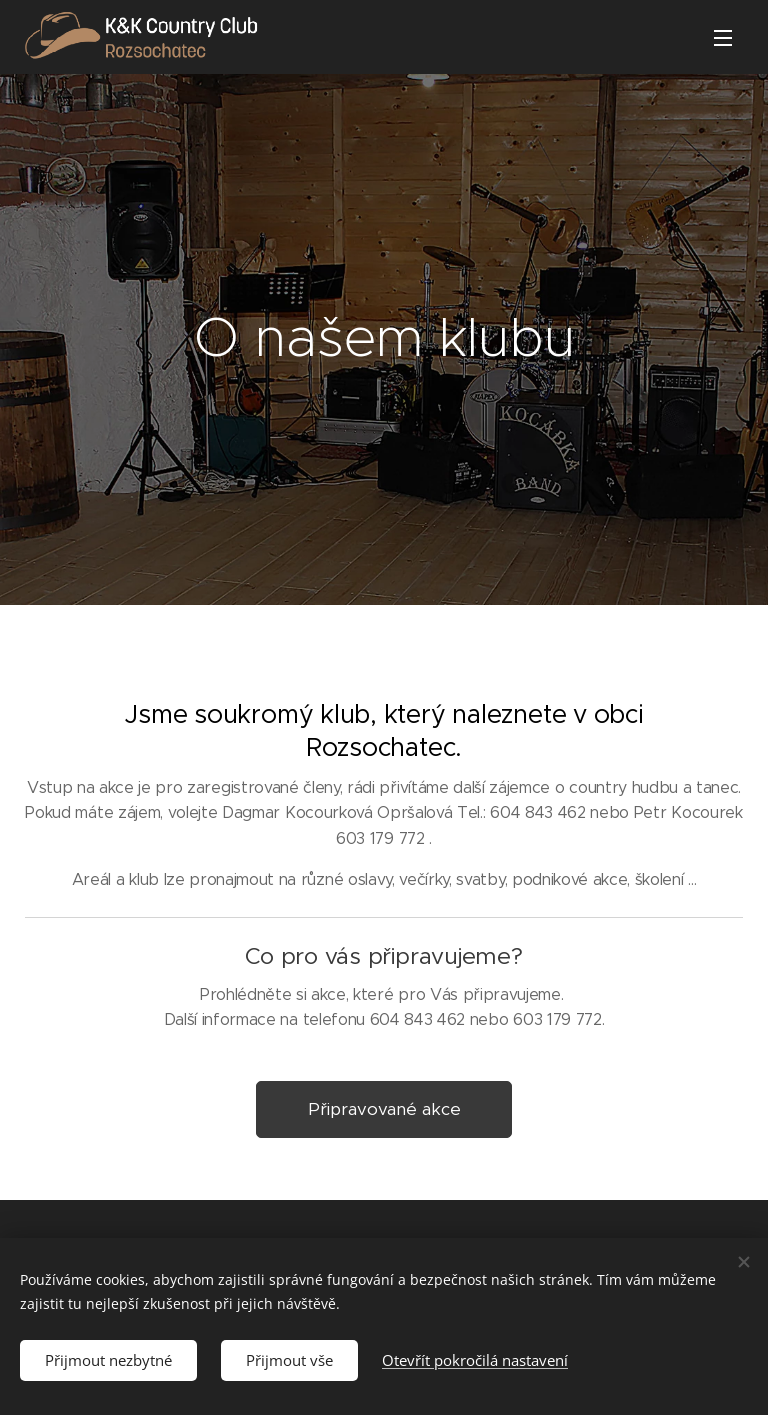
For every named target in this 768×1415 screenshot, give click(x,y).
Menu (723, 38)
